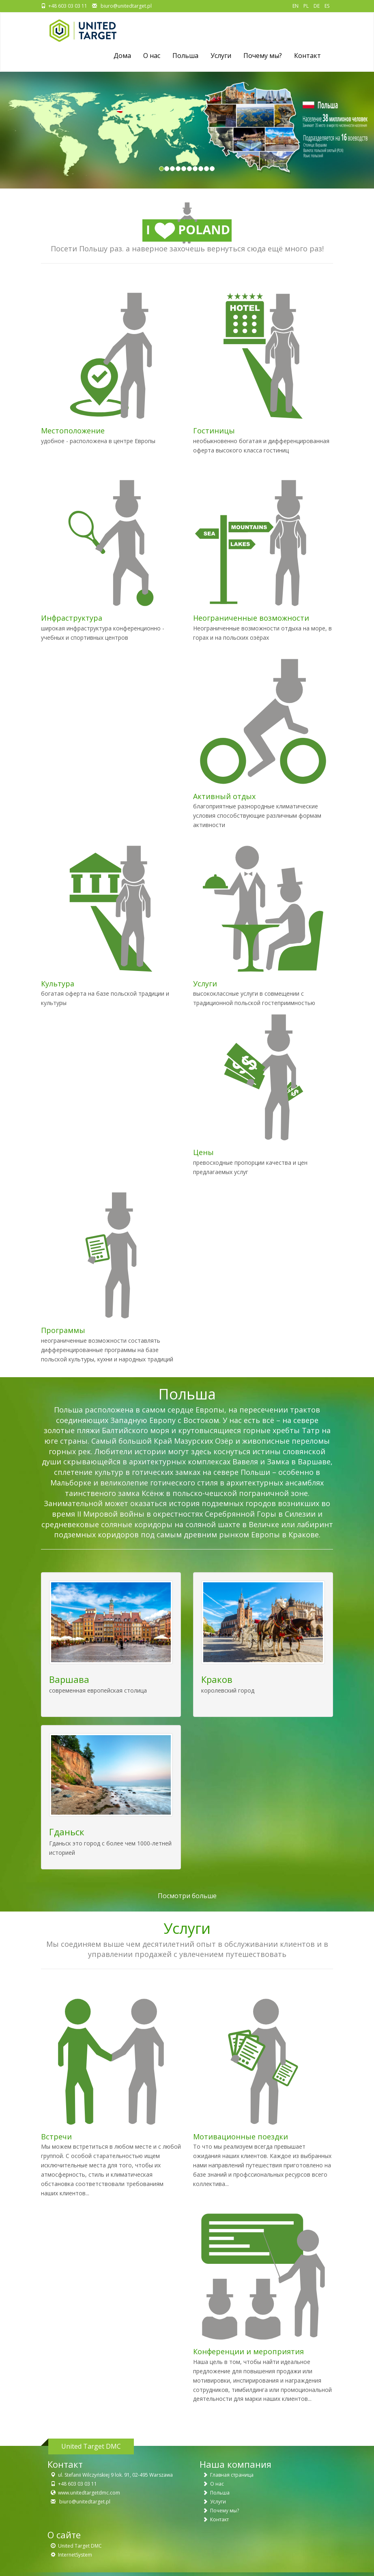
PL (306, 5)
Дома (122, 55)
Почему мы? (262, 55)
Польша (185, 55)
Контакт (307, 55)
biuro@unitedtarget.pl (125, 5)
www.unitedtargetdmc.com (89, 2492)
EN (295, 5)
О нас (217, 2483)
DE (317, 5)
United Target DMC (80, 2545)
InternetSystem (75, 2554)
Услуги (221, 55)
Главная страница (232, 2474)
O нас (151, 55)
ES (327, 5)
